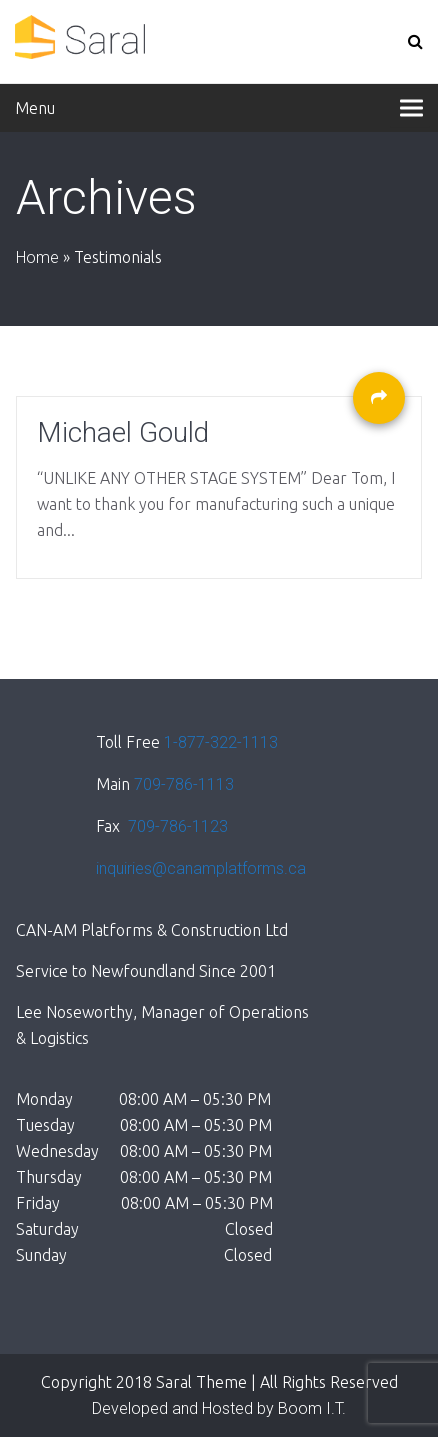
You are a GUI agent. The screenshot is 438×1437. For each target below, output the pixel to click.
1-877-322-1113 (221, 742)
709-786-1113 (184, 784)
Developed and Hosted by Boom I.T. (219, 1408)
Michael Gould (123, 433)
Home (37, 257)
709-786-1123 (176, 826)
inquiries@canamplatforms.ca (201, 868)
